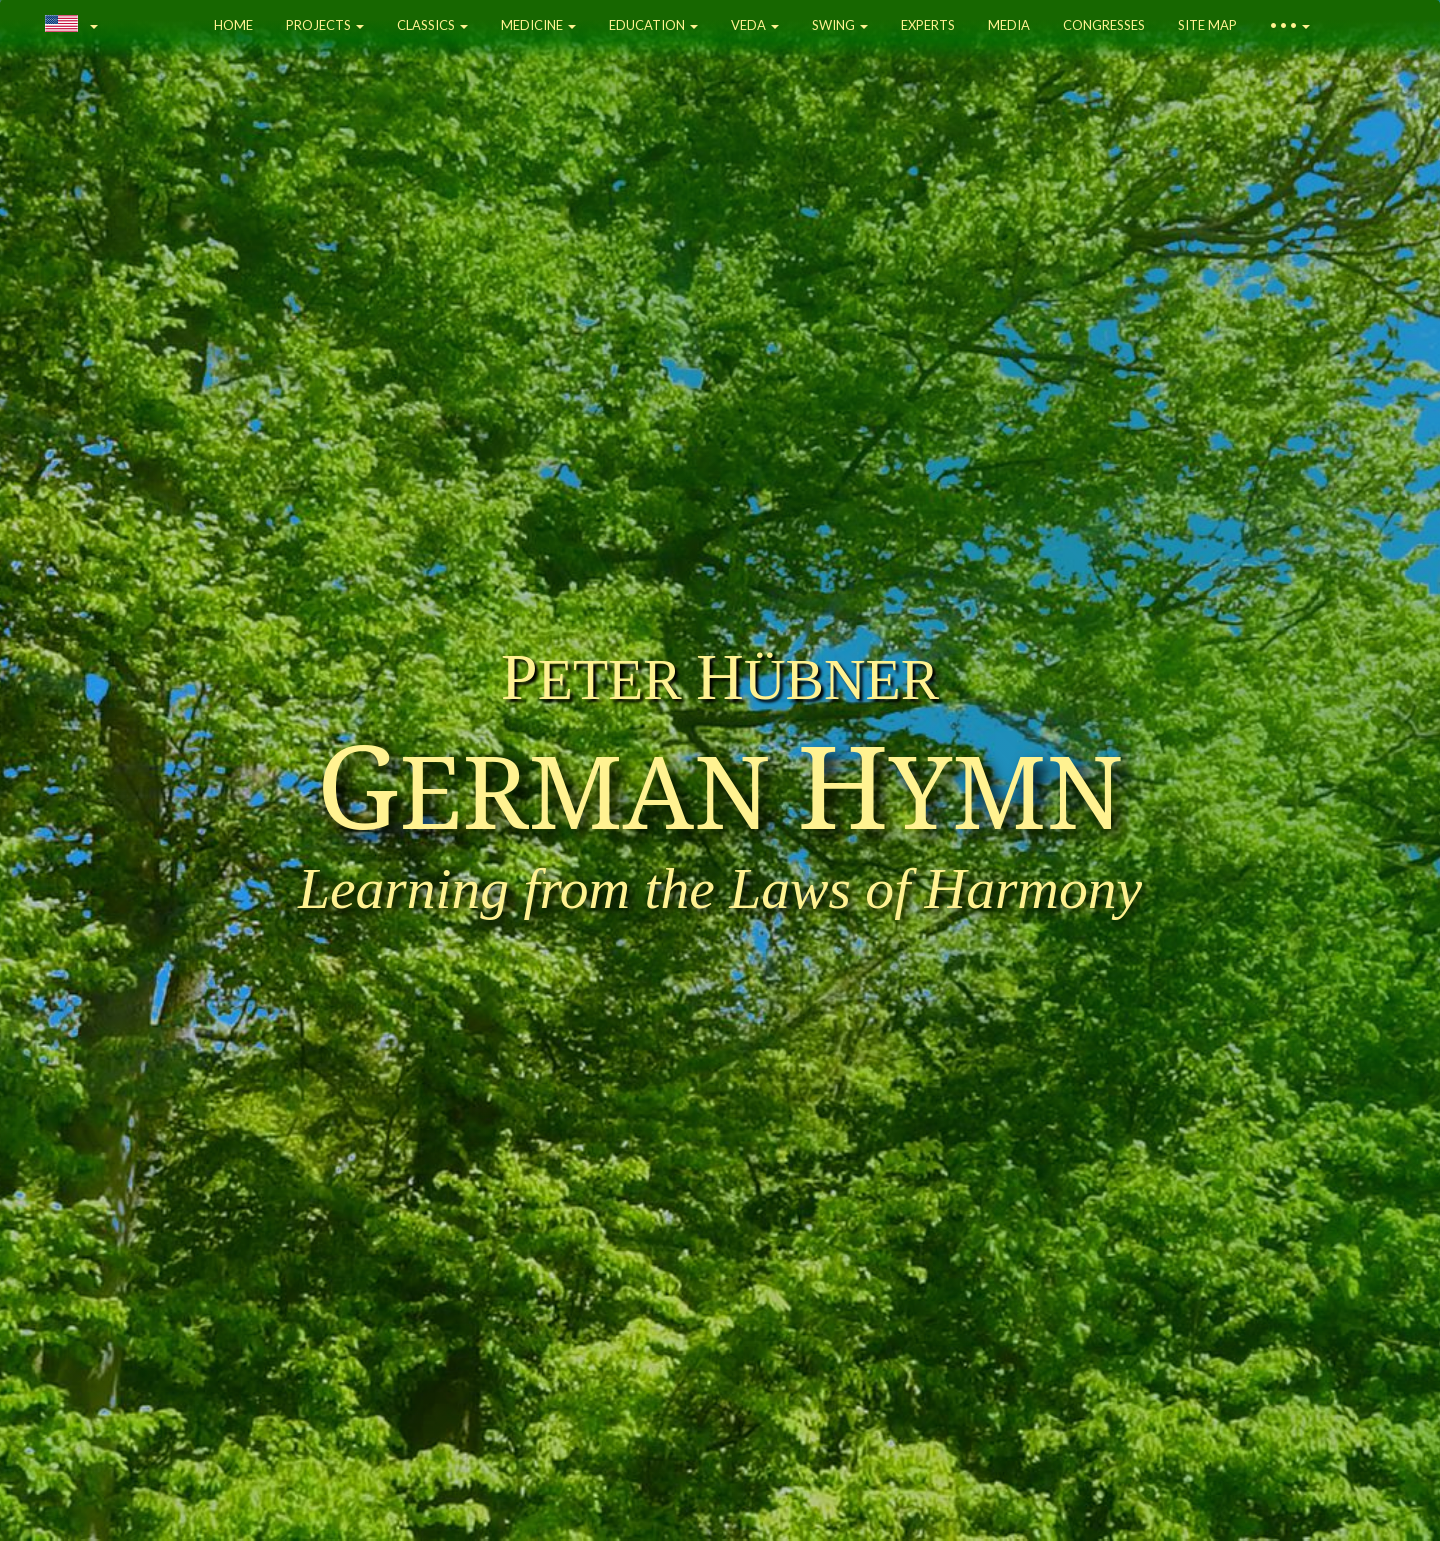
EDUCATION (653, 25)
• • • (1290, 25)
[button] (71, 25)
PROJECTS (325, 25)
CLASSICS (432, 25)
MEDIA (1009, 25)
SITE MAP (1207, 25)
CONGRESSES (1104, 25)
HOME (233, 25)
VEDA (755, 25)
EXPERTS (928, 25)
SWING (840, 25)
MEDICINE (538, 25)
